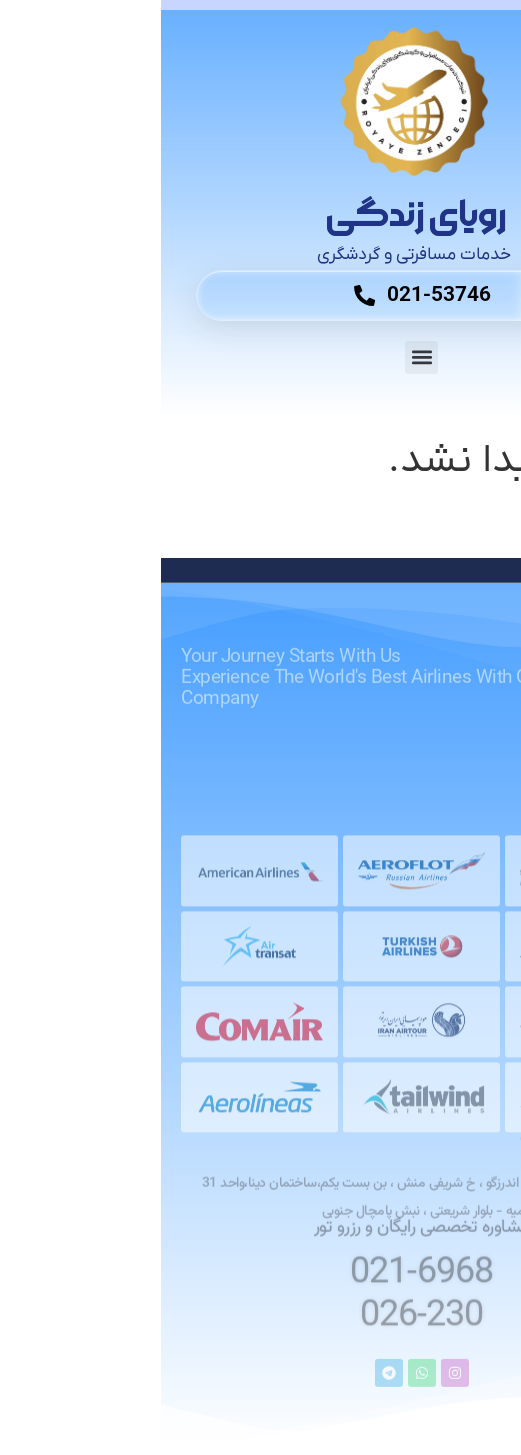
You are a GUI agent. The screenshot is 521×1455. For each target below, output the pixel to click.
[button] (260, 357)
